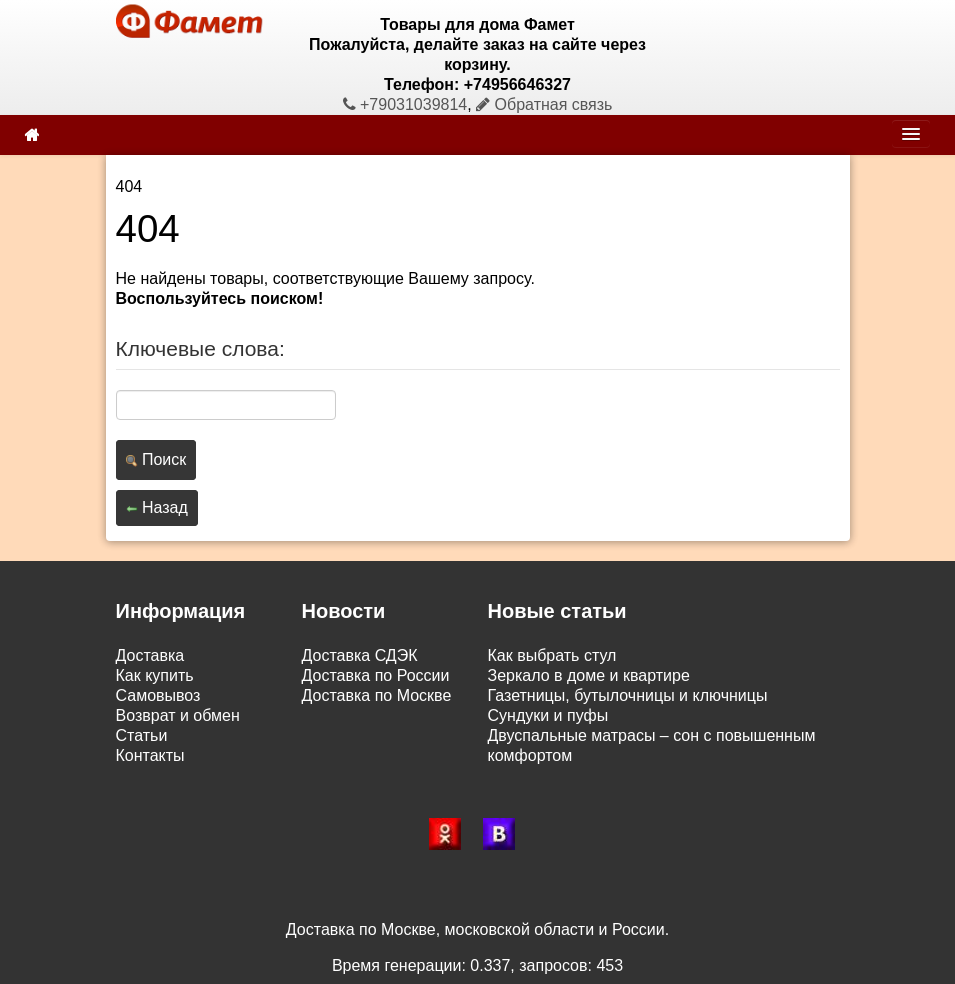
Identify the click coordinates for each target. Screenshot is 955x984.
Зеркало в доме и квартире (589, 675)
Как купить (155, 675)
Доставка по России (376, 675)
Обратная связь (544, 104)
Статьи (142, 735)
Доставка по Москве (377, 695)
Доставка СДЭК (360, 655)
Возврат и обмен (178, 715)
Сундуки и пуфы (548, 715)
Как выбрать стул (552, 655)
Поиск (156, 459)
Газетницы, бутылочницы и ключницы (628, 695)
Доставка (150, 655)
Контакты (150, 755)
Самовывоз (158, 695)
